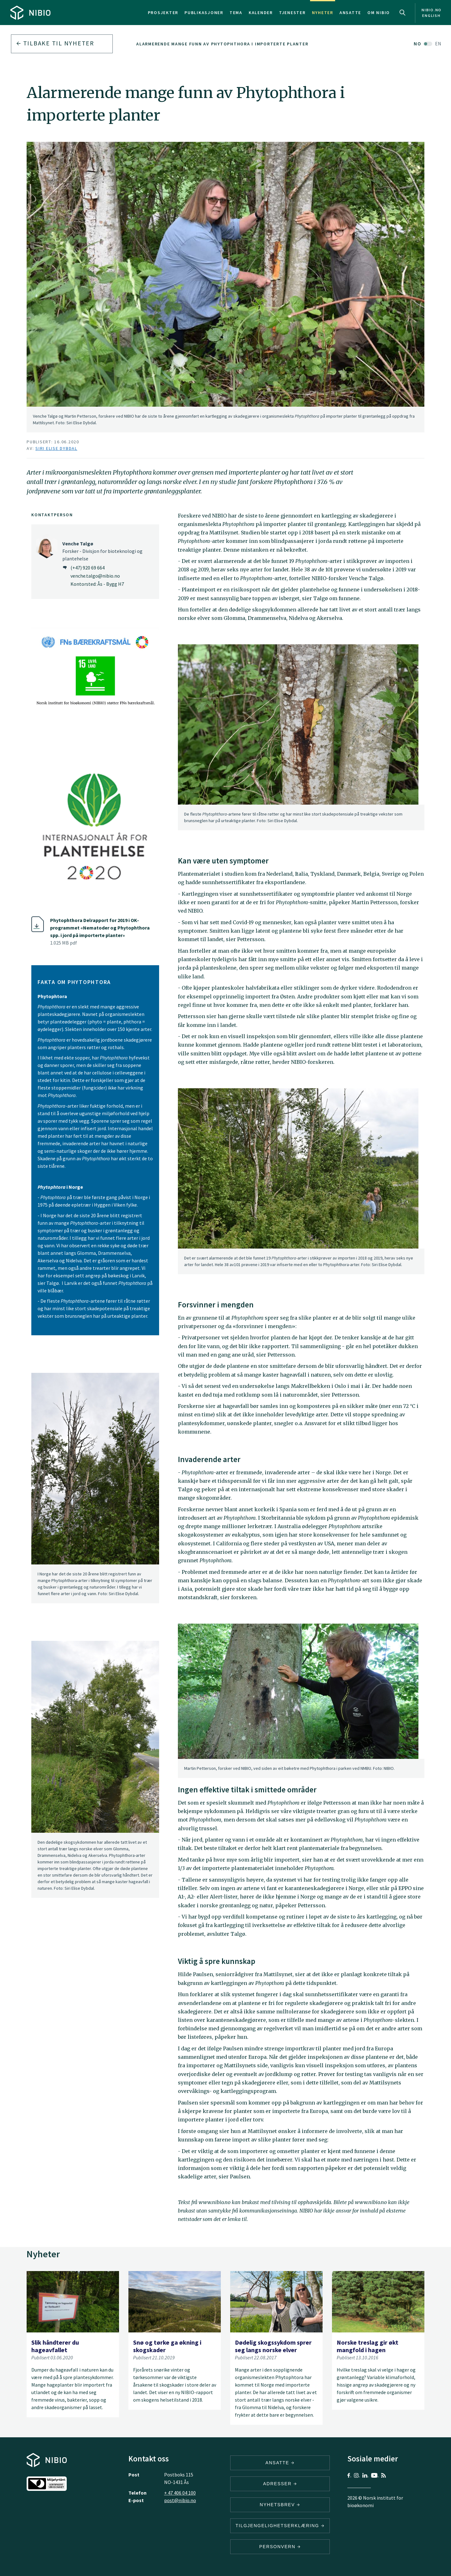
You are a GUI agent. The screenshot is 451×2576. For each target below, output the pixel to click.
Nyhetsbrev (280, 2504)
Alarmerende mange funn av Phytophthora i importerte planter (222, 44)
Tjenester (292, 12)
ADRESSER (280, 2483)
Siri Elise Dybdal (56, 448)
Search (402, 12)
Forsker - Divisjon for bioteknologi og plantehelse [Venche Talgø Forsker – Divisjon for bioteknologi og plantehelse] (102, 551)
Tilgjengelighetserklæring (280, 2525)
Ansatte (350, 12)
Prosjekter (163, 12)
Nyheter (322, 12)
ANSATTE (280, 2462)
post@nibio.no (180, 2500)
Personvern (280, 2546)
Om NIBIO (378, 12)
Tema (236, 12)
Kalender (261, 12)
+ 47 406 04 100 (180, 2493)
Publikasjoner (203, 12)
